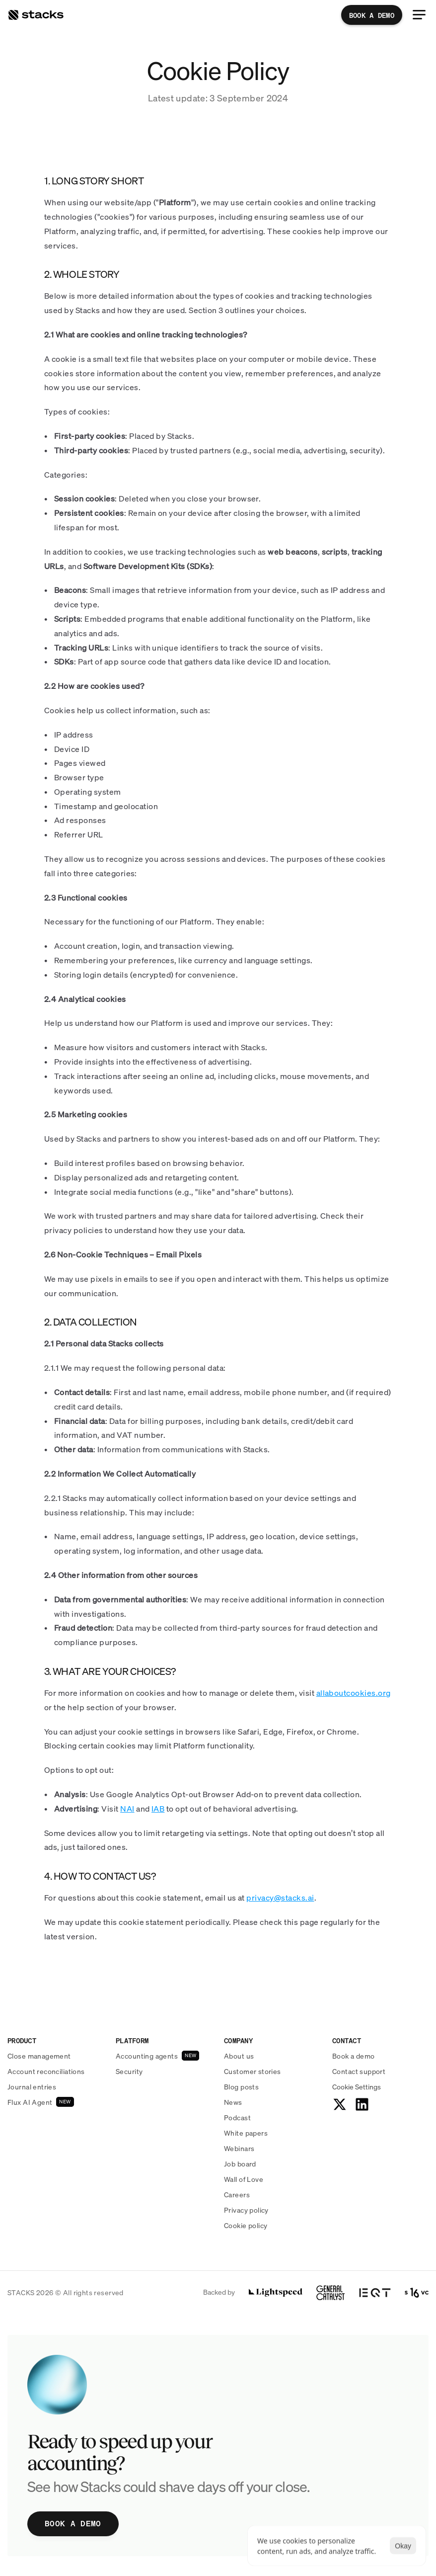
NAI (127, 1808)
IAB (157, 1808)
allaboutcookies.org (353, 1692)
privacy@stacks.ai (280, 1897)
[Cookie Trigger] (356, 2086)
